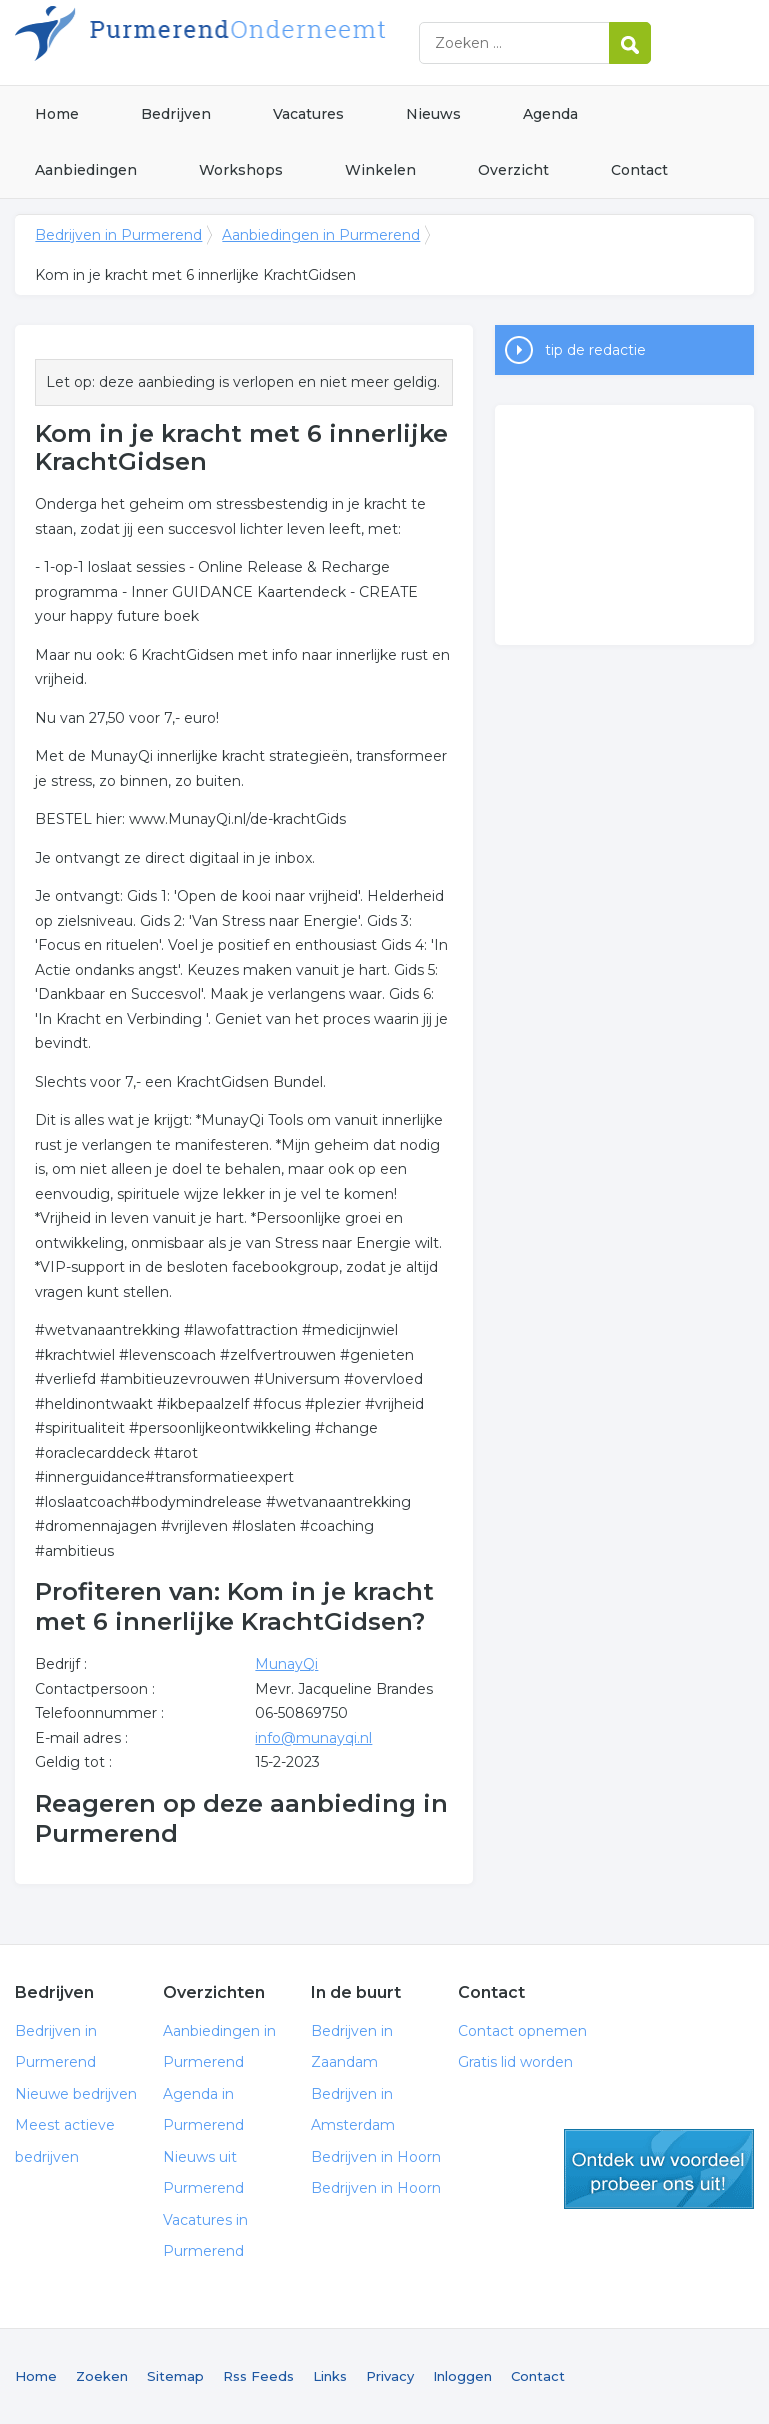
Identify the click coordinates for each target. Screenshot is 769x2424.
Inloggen (462, 2376)
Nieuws (433, 114)
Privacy (390, 2376)
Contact (639, 170)
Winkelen (380, 170)
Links (330, 2376)
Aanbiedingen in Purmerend (321, 235)
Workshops (241, 170)
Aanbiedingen (86, 170)
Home (57, 114)
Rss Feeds (258, 2376)
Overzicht (513, 170)
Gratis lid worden (515, 2062)
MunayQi (286, 1664)
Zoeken (102, 2376)
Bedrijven (176, 114)
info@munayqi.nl (313, 1738)
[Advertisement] (624, 525)
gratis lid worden (659, 2169)
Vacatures (308, 114)
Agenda (550, 114)
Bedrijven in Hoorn (376, 2157)
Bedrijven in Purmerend (265, 42)
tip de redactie (595, 350)
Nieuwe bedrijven (76, 2094)
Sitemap (175, 2376)
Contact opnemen (522, 2031)
